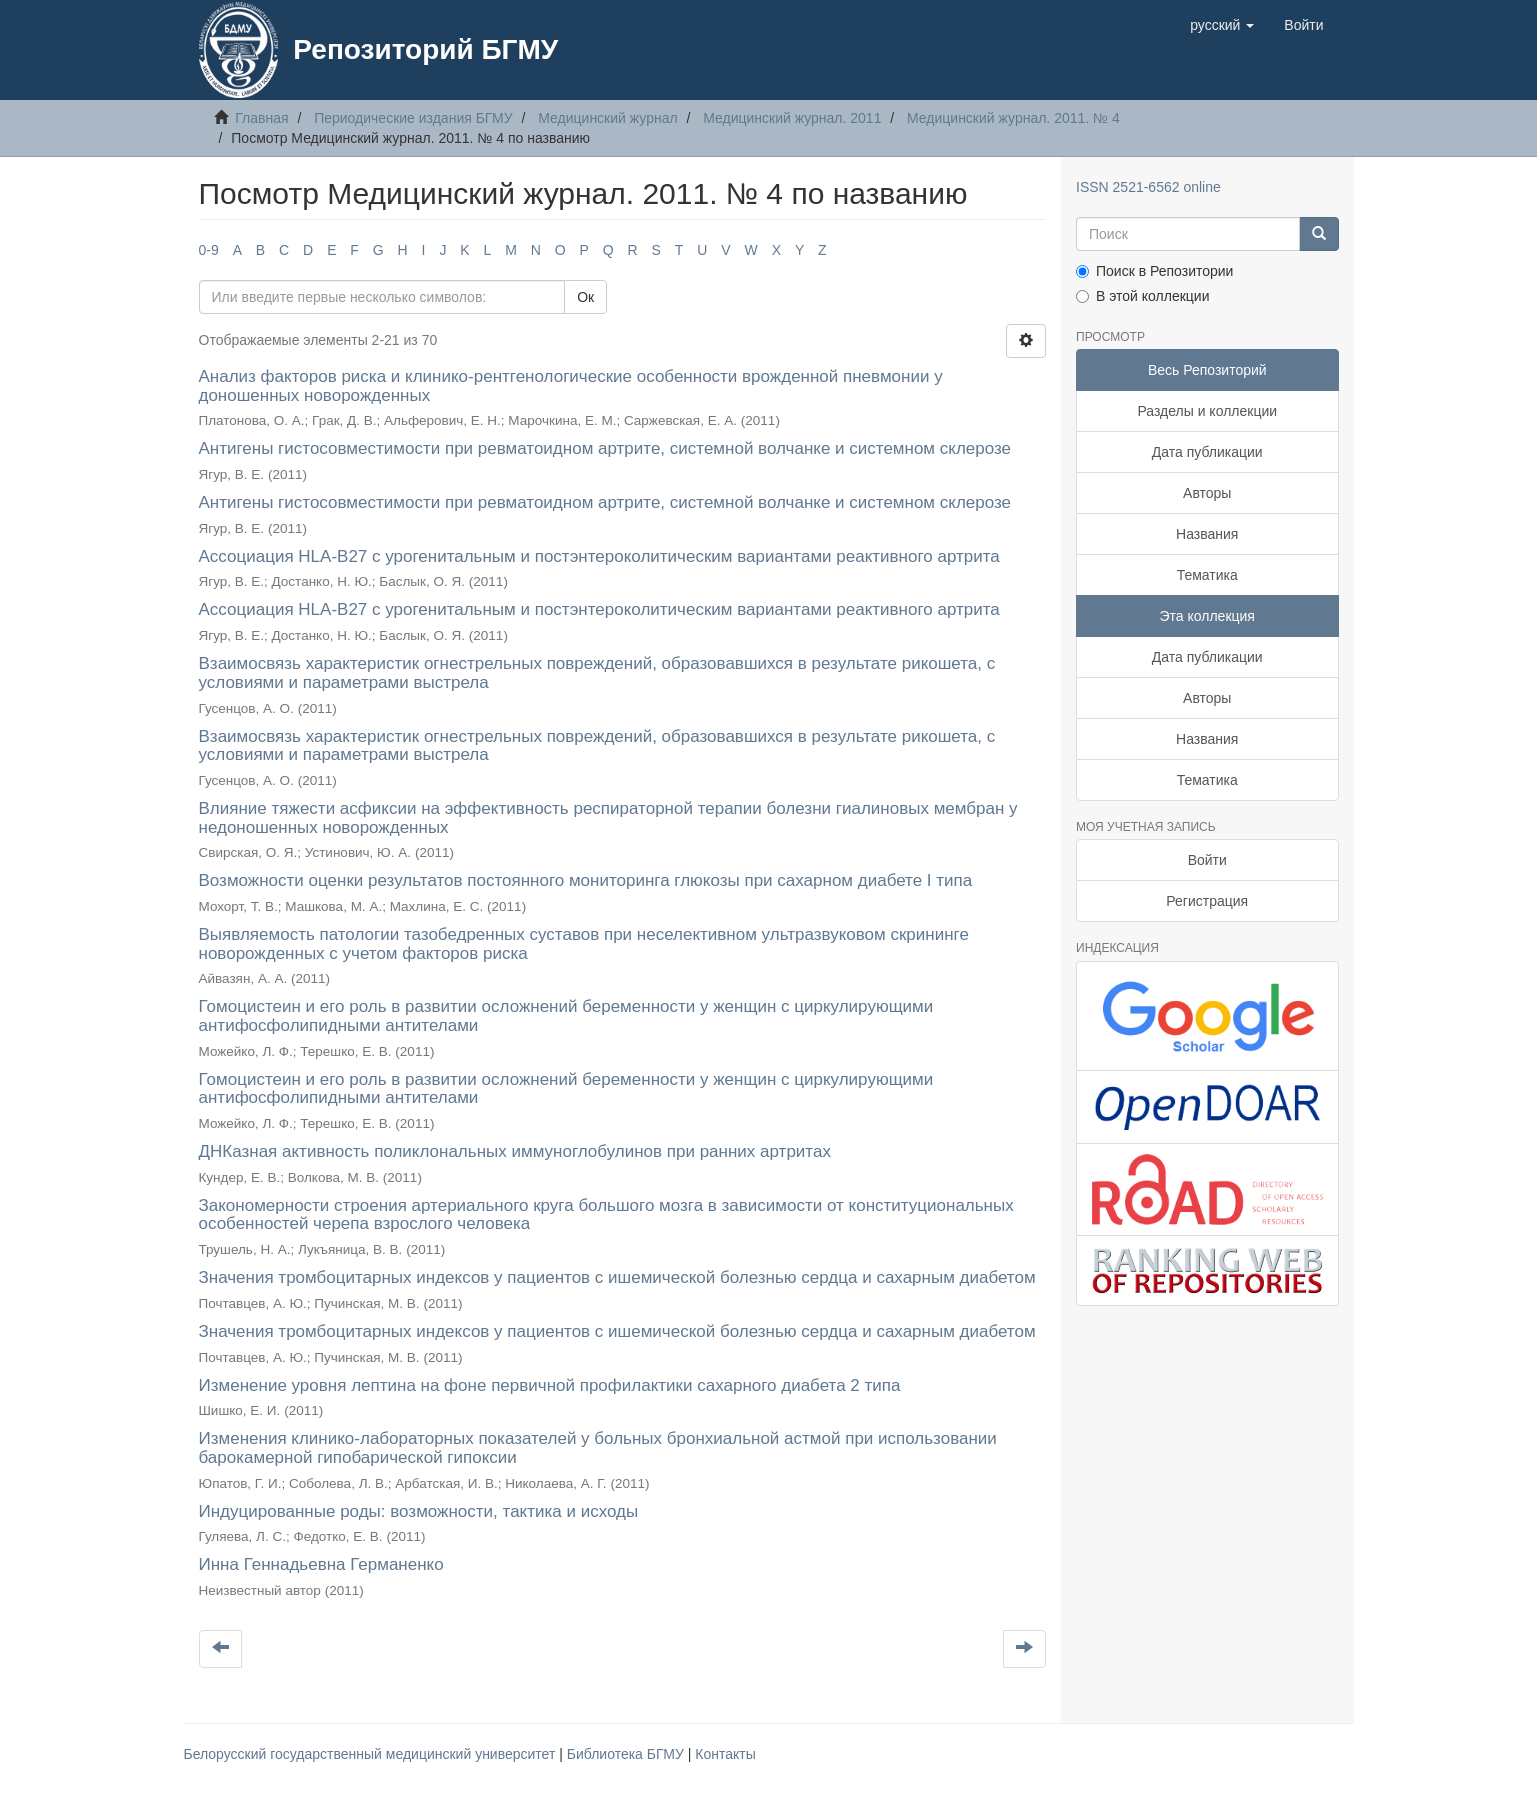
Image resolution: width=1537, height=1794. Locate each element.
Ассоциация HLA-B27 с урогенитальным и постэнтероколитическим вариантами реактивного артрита (599, 556)
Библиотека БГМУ (627, 1754)
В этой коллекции (1142, 296)
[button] (1222, 25)
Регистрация (1207, 901)
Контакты (725, 1754)
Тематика (1207, 575)
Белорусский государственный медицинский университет (372, 1754)
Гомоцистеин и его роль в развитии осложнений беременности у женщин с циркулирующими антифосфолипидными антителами (566, 1016)
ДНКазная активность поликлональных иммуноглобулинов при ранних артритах (515, 1151)
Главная (261, 118)
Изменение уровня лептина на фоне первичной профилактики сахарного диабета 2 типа (550, 1385)
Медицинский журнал (607, 118)
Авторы (1207, 493)
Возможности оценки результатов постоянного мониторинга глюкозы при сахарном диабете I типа (586, 880)
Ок (585, 297)
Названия (1207, 534)
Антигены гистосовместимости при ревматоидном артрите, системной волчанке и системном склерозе (605, 448)
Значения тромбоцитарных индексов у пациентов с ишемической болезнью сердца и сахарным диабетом (617, 1277)
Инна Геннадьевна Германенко (321, 1564)
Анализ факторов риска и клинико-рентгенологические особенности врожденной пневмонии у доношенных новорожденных (571, 386)
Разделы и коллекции (1207, 411)
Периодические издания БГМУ (413, 118)
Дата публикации (1207, 452)
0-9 (209, 250)
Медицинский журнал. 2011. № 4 (1013, 118)
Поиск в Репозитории (1154, 271)
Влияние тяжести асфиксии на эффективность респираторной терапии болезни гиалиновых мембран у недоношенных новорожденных (608, 818)
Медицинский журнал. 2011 (792, 118)
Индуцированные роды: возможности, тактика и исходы (419, 1511)
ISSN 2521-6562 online (1148, 187)
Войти (1207, 860)
